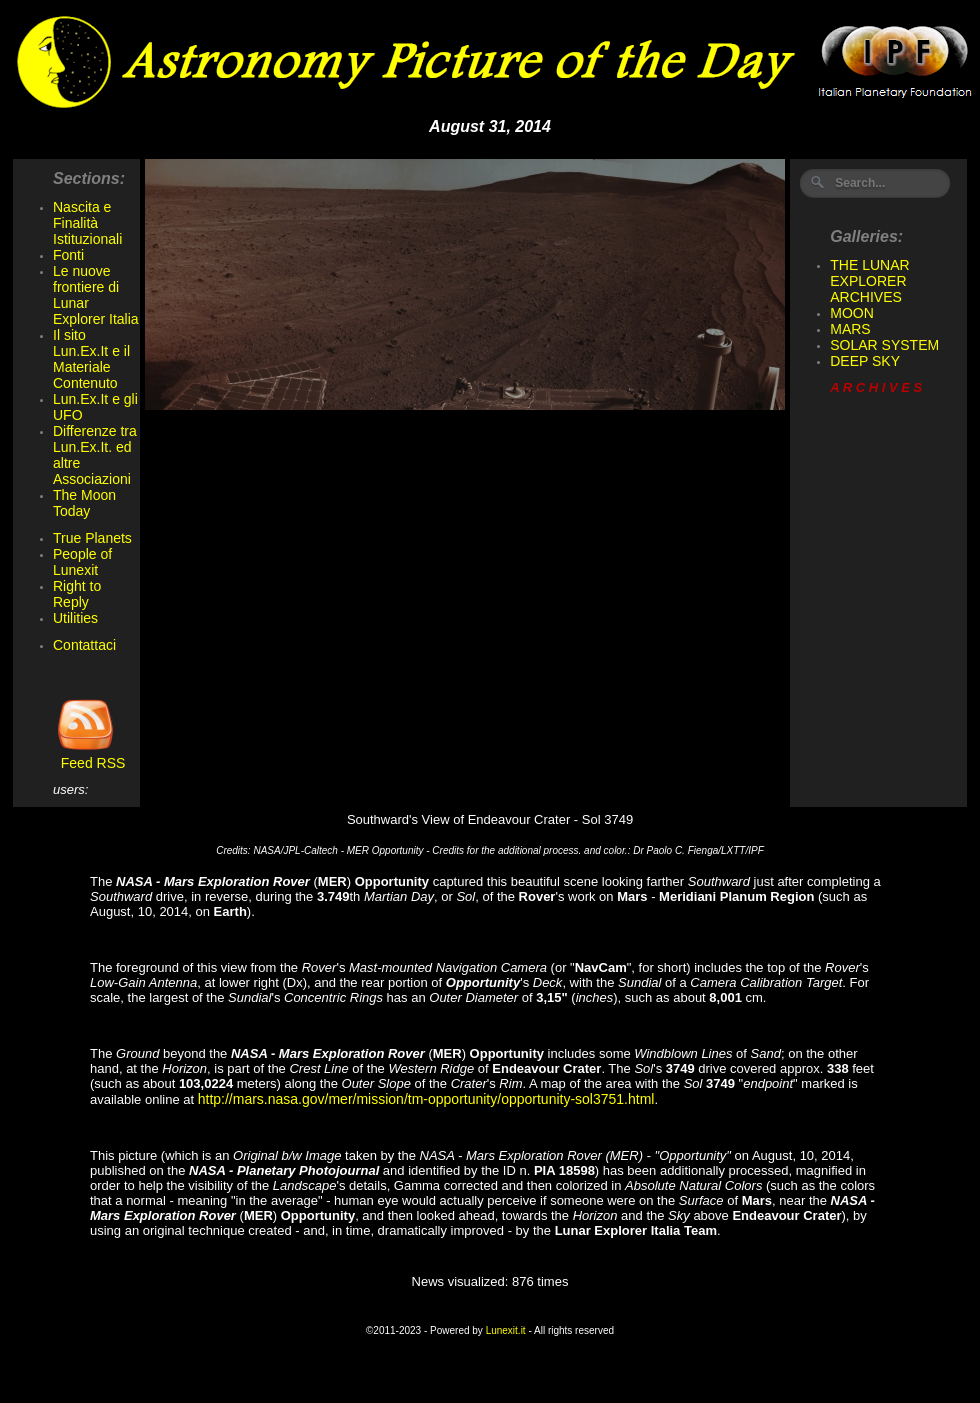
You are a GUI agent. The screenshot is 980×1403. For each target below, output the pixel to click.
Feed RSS (89, 756)
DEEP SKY (865, 361)
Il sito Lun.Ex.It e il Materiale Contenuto (91, 359)
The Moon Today (84, 503)
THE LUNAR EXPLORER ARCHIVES (869, 281)
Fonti (68, 255)
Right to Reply (77, 594)
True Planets (92, 538)
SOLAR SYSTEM (884, 345)
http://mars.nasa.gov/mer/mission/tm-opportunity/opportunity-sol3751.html (426, 1099)
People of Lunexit (82, 562)
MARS (850, 329)
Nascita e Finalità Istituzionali (87, 223)
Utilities (75, 618)
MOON (852, 313)
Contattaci (84, 645)
